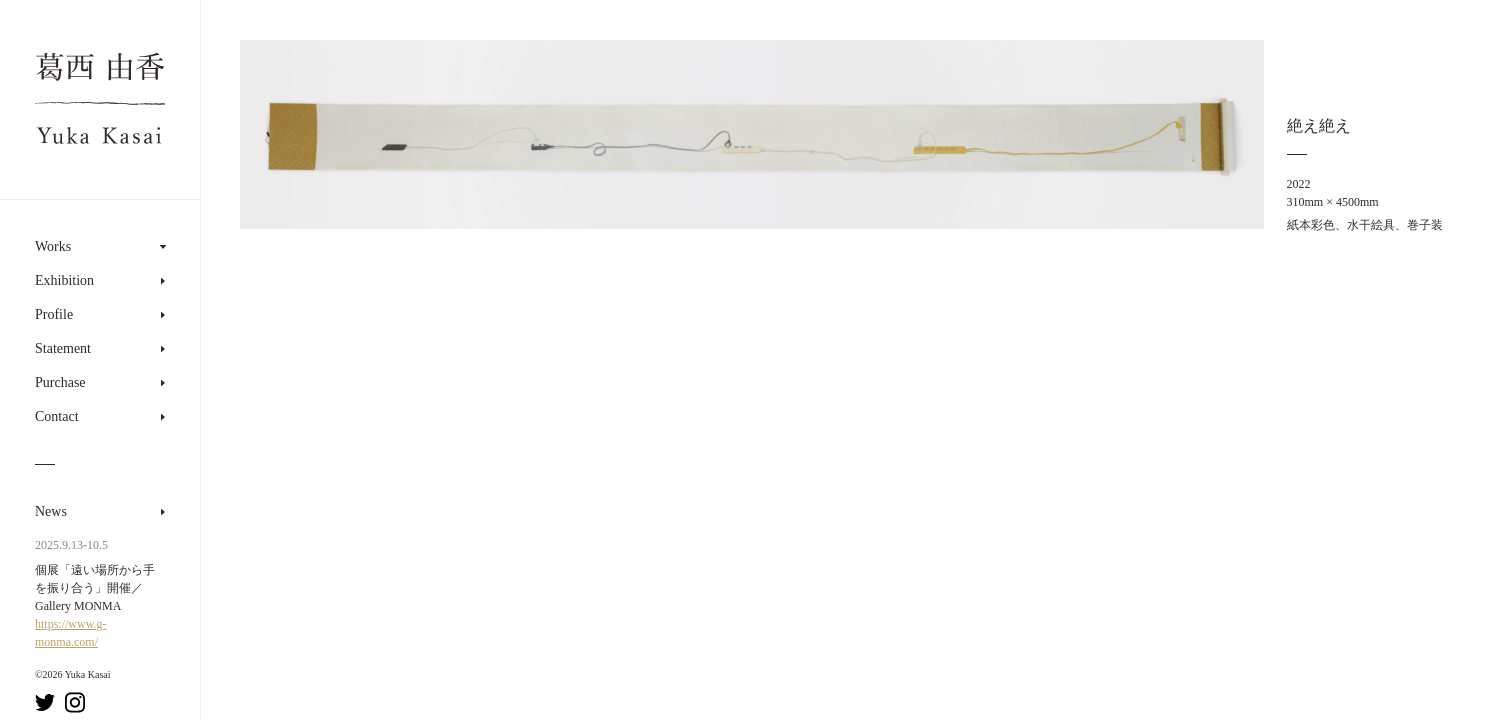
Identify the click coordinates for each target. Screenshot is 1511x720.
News (51, 512)
